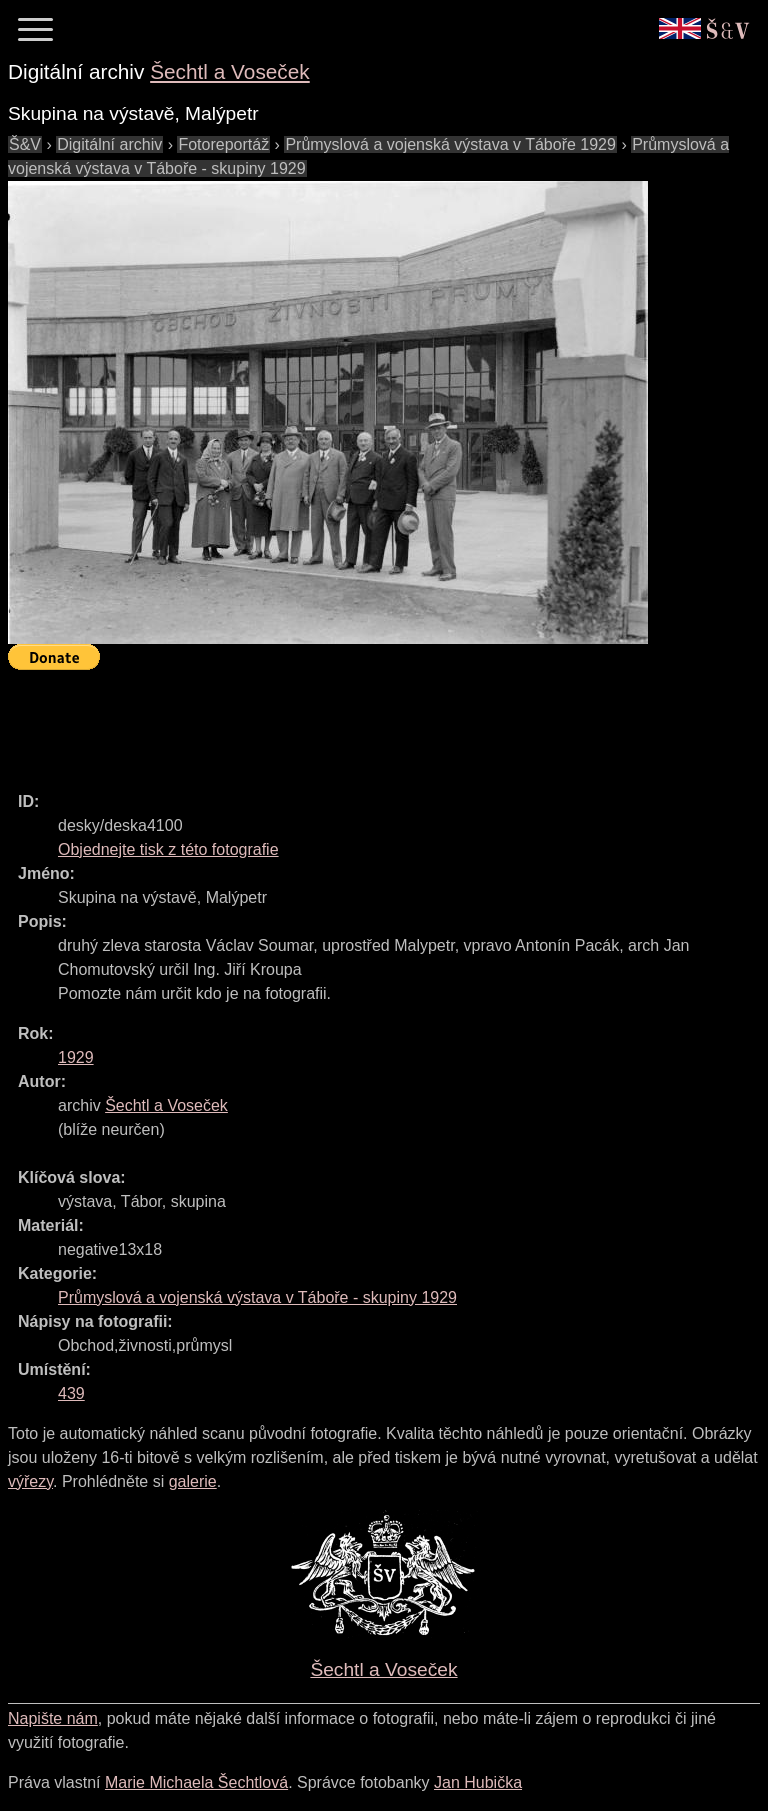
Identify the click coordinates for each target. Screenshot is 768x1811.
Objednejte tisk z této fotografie (168, 849)
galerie (193, 1481)
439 (71, 1393)
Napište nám (53, 1718)
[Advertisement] (372, 722)
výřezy (30, 1481)
